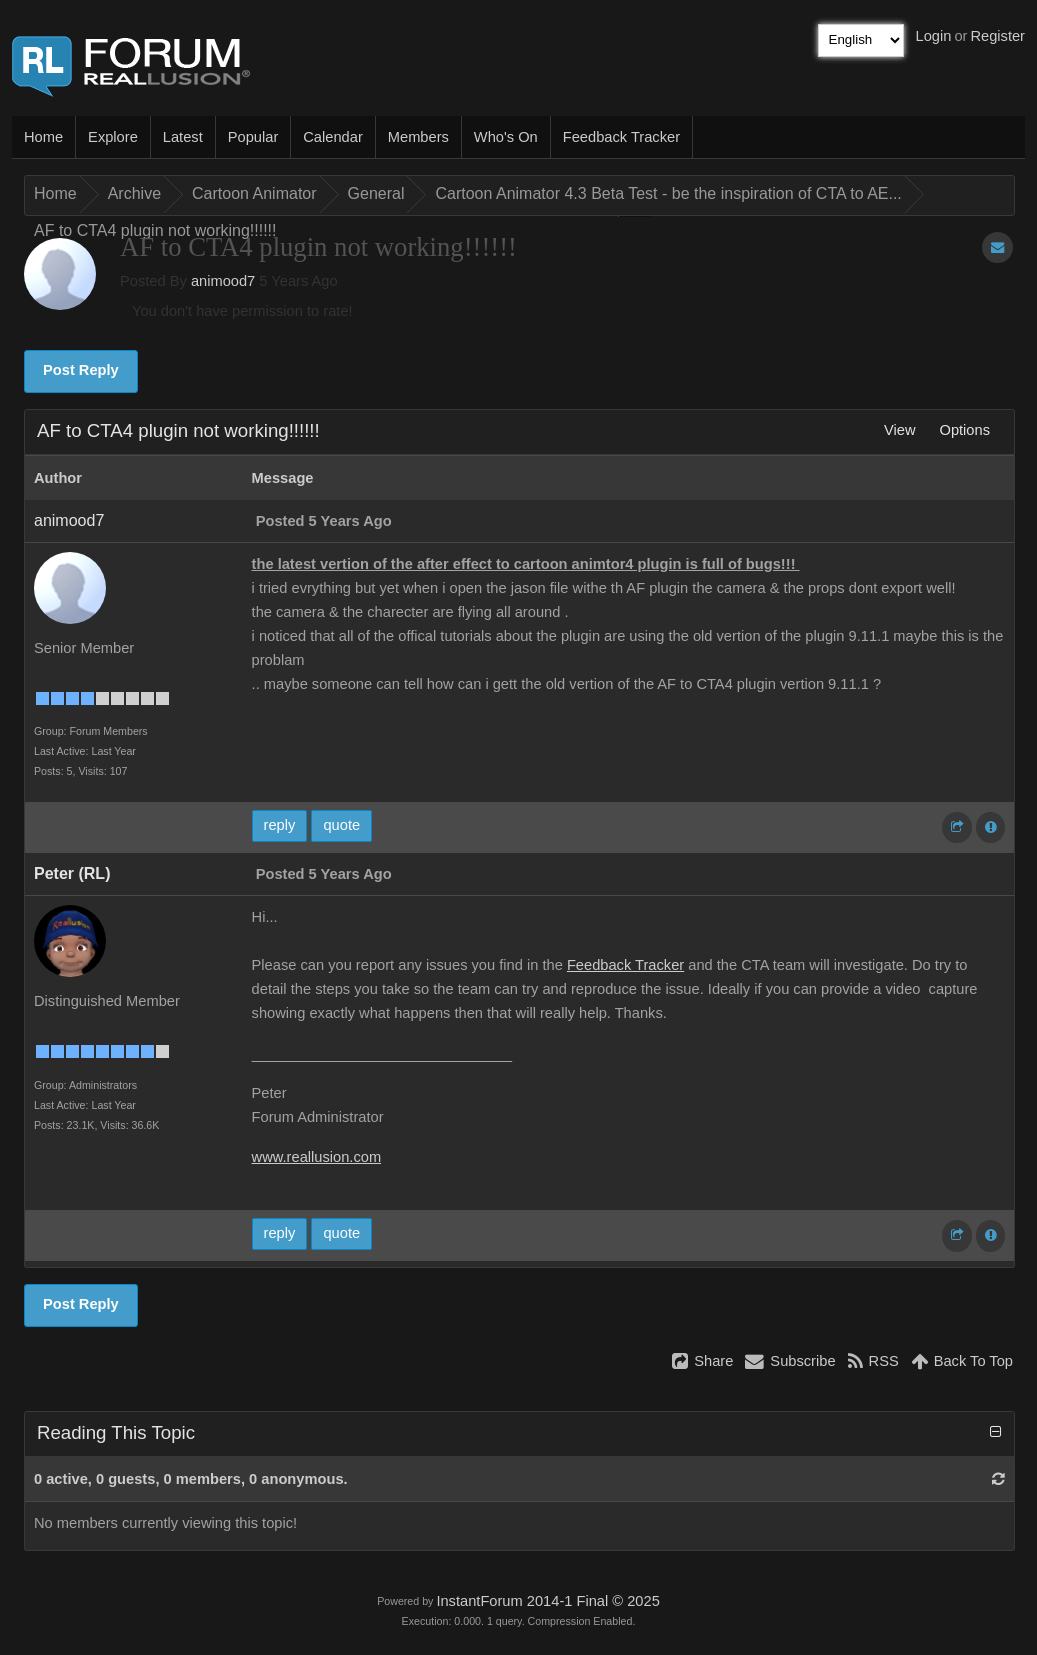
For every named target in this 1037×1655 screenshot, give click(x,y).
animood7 (223, 281)
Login (934, 36)
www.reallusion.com (317, 1157)
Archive (134, 193)
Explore (113, 137)
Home (43, 137)
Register (997, 36)
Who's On (506, 137)
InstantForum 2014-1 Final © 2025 (547, 1601)
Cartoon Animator (254, 193)
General (376, 193)
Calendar (332, 137)
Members (418, 137)
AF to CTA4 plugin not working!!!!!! (155, 230)
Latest (183, 137)
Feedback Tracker (621, 137)
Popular (253, 137)
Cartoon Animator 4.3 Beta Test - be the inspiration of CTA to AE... (668, 193)
